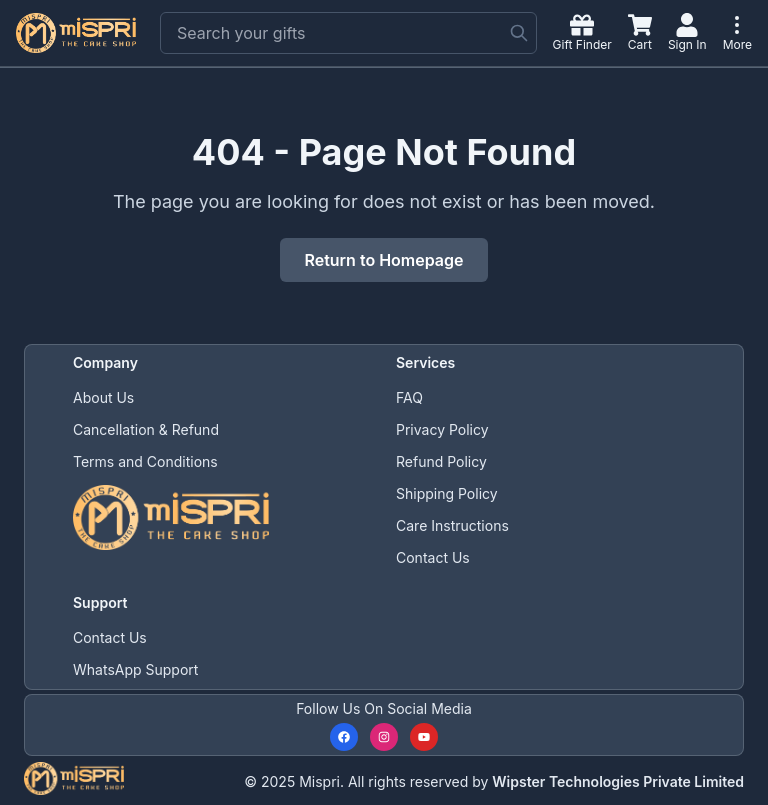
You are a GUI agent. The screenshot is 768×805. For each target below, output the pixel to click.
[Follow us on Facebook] (344, 737)
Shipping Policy (447, 493)
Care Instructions (452, 525)
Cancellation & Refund (146, 429)
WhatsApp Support (135, 669)
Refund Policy (441, 461)
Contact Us (433, 557)
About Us (103, 397)
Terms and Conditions (145, 461)
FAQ (409, 397)
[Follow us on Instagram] (384, 737)
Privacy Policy (442, 429)
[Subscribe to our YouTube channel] (424, 737)
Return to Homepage (383, 260)
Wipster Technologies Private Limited (618, 781)
